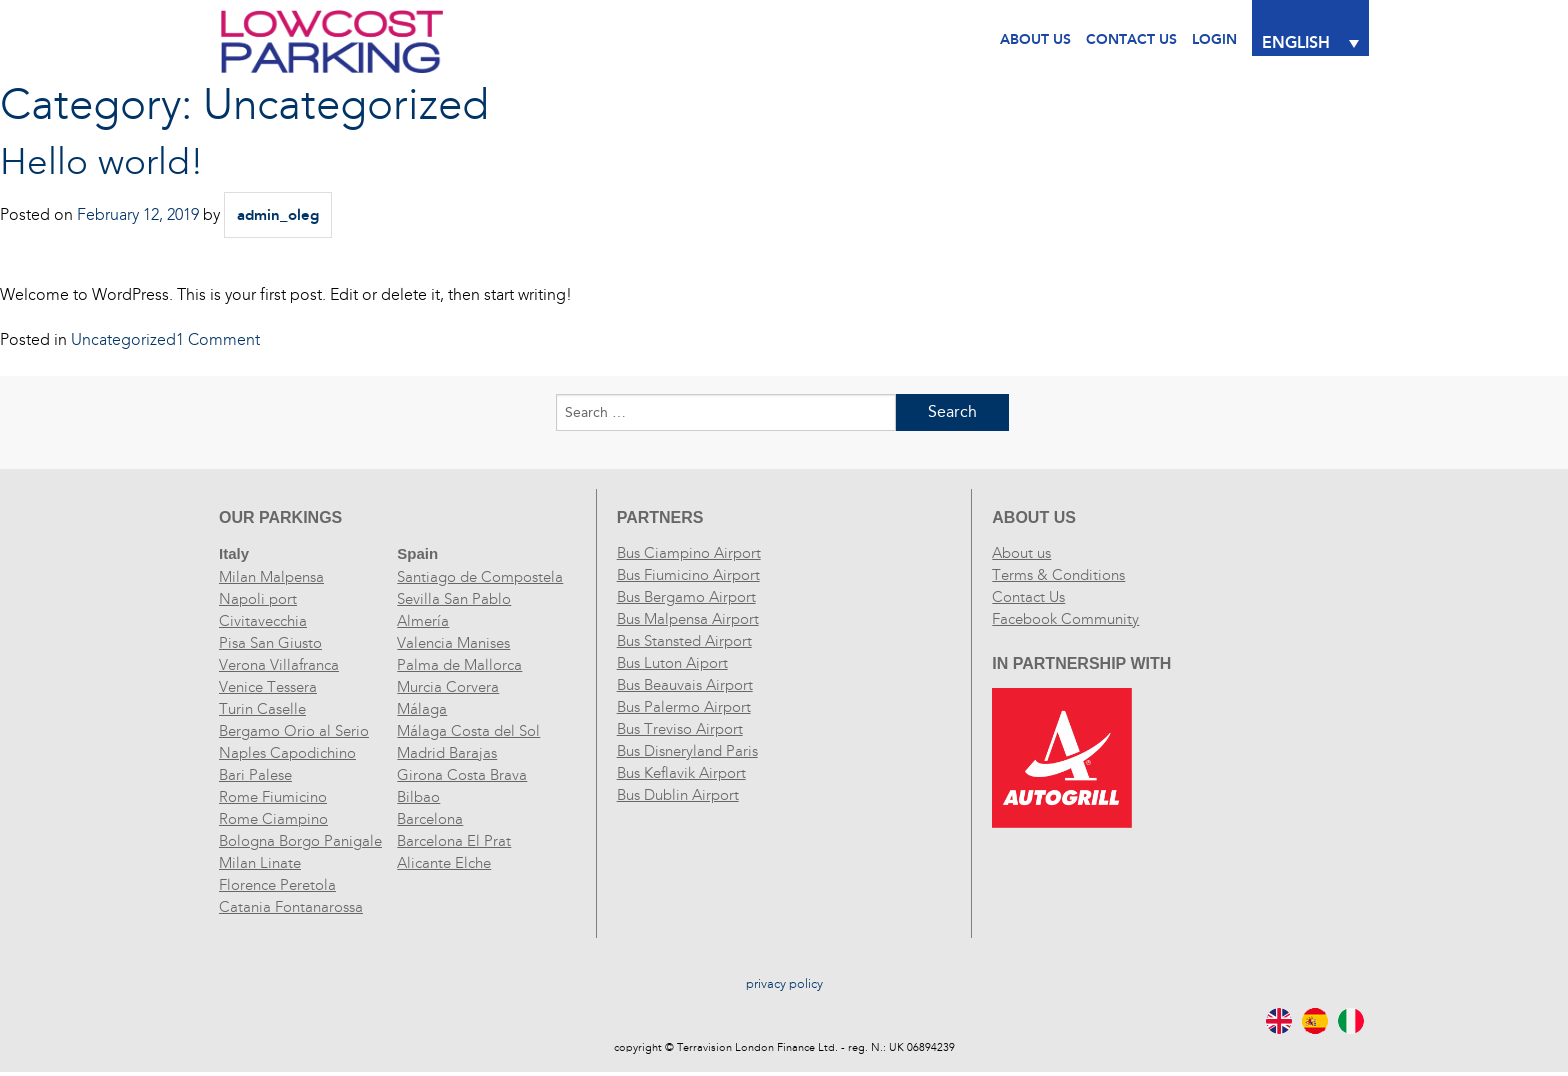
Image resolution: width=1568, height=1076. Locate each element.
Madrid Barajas (447, 753)
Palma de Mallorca (459, 665)
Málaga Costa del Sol (468, 731)
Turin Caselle (262, 709)
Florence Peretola (277, 885)
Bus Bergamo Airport (686, 597)
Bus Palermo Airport (684, 707)
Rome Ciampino (273, 819)
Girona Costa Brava (462, 775)
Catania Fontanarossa (291, 907)
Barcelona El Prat (454, 841)
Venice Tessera (268, 687)
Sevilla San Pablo (454, 599)
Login (1214, 39)
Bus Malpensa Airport (688, 619)
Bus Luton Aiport (672, 663)
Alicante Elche (444, 863)
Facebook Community (1065, 619)
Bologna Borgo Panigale (300, 841)
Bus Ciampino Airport (689, 553)
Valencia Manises (453, 643)
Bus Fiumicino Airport (688, 575)
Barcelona (430, 819)
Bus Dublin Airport (678, 795)
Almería (423, 621)
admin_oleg (278, 215)
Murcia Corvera (448, 687)
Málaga (422, 709)
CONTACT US (1131, 39)
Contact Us (1028, 597)
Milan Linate (260, 863)
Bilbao (418, 797)
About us (1021, 553)
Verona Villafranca (279, 665)
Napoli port (258, 599)
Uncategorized (123, 339)
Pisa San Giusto (270, 643)
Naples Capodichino (287, 753)
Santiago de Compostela (480, 577)
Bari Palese (255, 775)
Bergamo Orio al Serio (294, 731)
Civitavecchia (263, 621)
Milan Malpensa (271, 577)
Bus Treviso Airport (680, 729)
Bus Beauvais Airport (685, 685)
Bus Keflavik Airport (681, 773)
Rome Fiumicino (273, 797)
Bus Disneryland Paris (687, 751)
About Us (1035, 39)
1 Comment (218, 339)
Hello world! (102, 162)
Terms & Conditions (1058, 575)
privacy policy (784, 984)
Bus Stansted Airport (684, 641)
